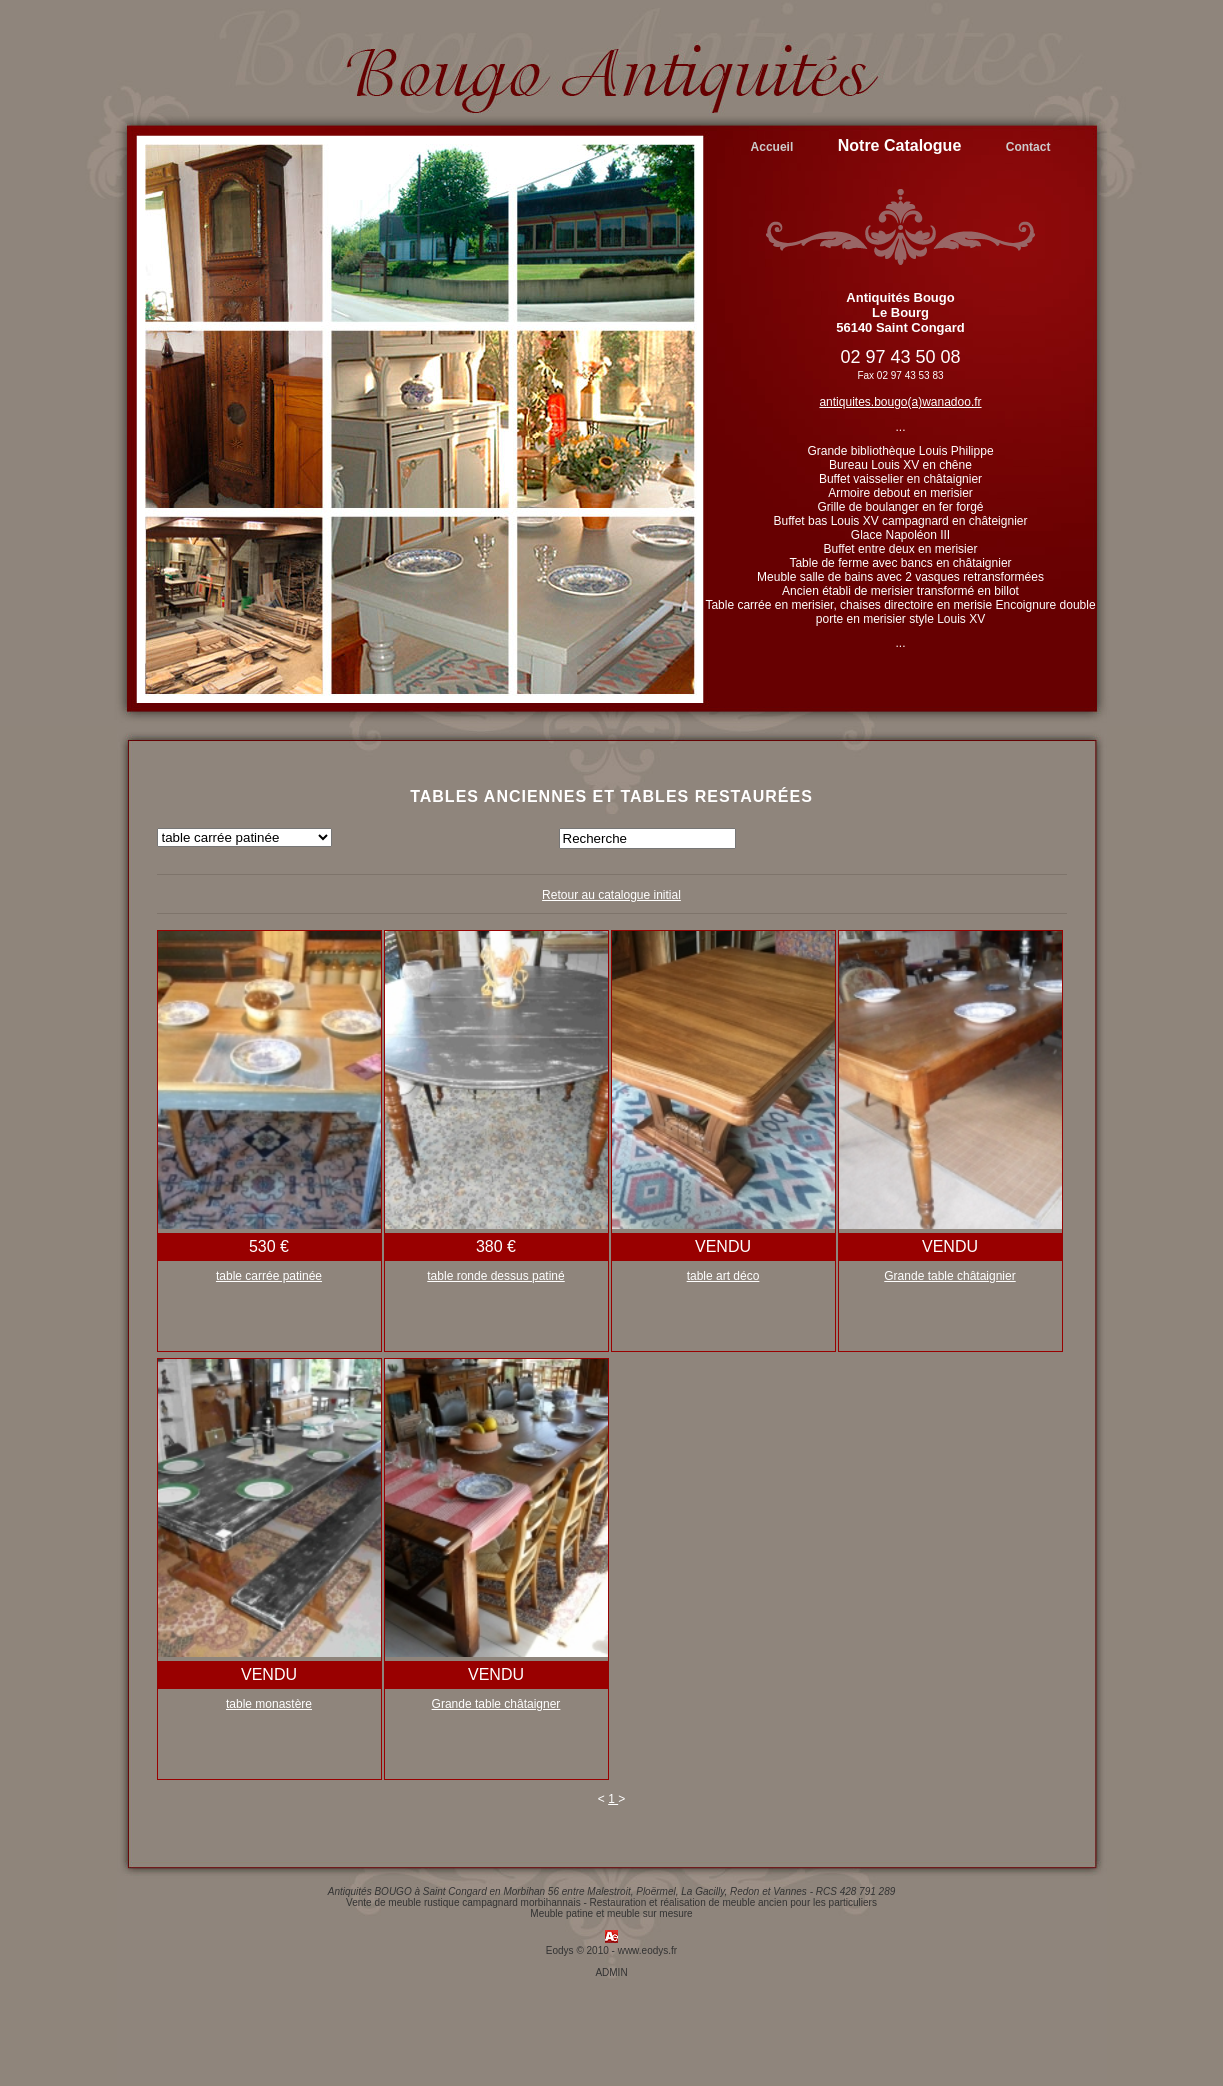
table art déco (723, 1276)
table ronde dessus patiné (495, 1276)
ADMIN (611, 1972)
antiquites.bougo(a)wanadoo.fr (900, 402)
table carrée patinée (269, 1276)
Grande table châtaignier (949, 1276)
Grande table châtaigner (496, 1704)
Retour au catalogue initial (611, 895)
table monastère (269, 1704)
